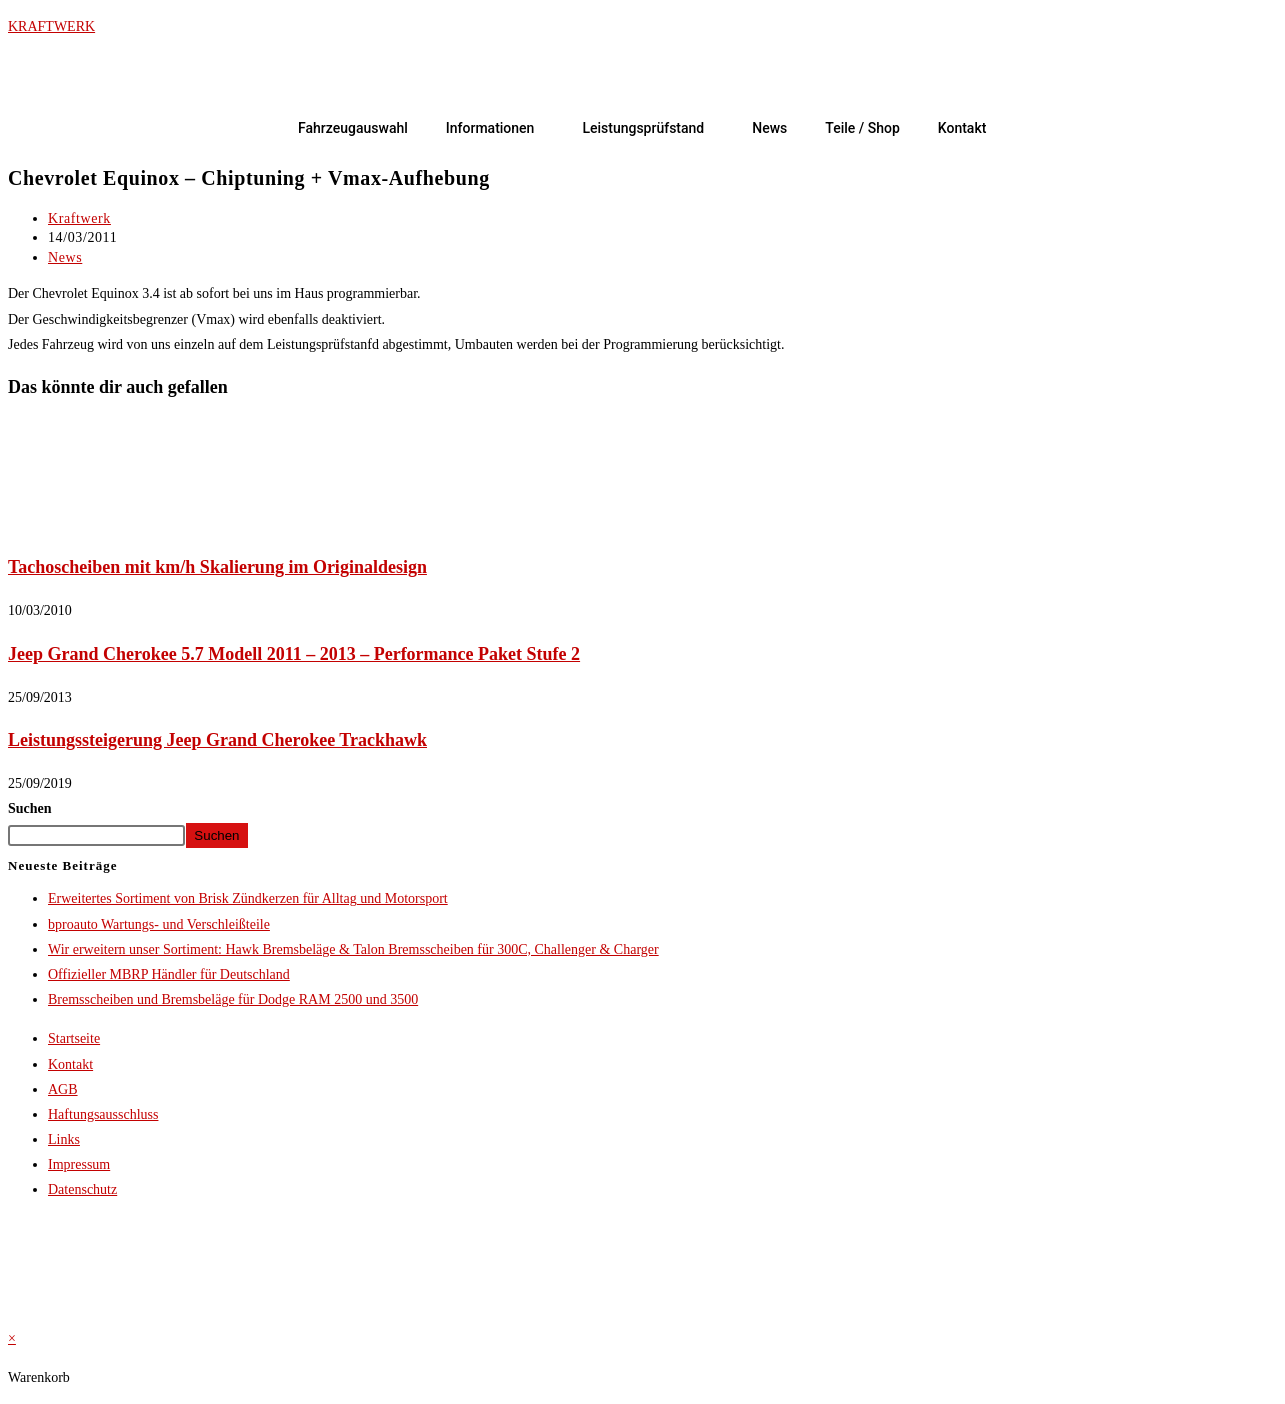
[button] (495, 128)
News (769, 128)
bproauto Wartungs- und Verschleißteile (159, 924)
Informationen (490, 128)
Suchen (30, 808)
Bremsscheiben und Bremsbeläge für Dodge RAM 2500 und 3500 (233, 999)
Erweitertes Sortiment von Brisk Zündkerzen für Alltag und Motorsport (248, 898)
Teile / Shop (862, 128)
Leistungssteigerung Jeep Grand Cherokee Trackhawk (217, 740)
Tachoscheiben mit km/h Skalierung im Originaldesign (217, 567)
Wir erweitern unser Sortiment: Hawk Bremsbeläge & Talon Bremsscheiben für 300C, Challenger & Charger (353, 949)
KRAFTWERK (51, 26)
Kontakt (962, 128)
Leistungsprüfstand (643, 128)
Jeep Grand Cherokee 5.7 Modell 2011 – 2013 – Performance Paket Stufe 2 (294, 654)
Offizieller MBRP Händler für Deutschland (169, 974)
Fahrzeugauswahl (353, 128)
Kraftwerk (79, 218)
